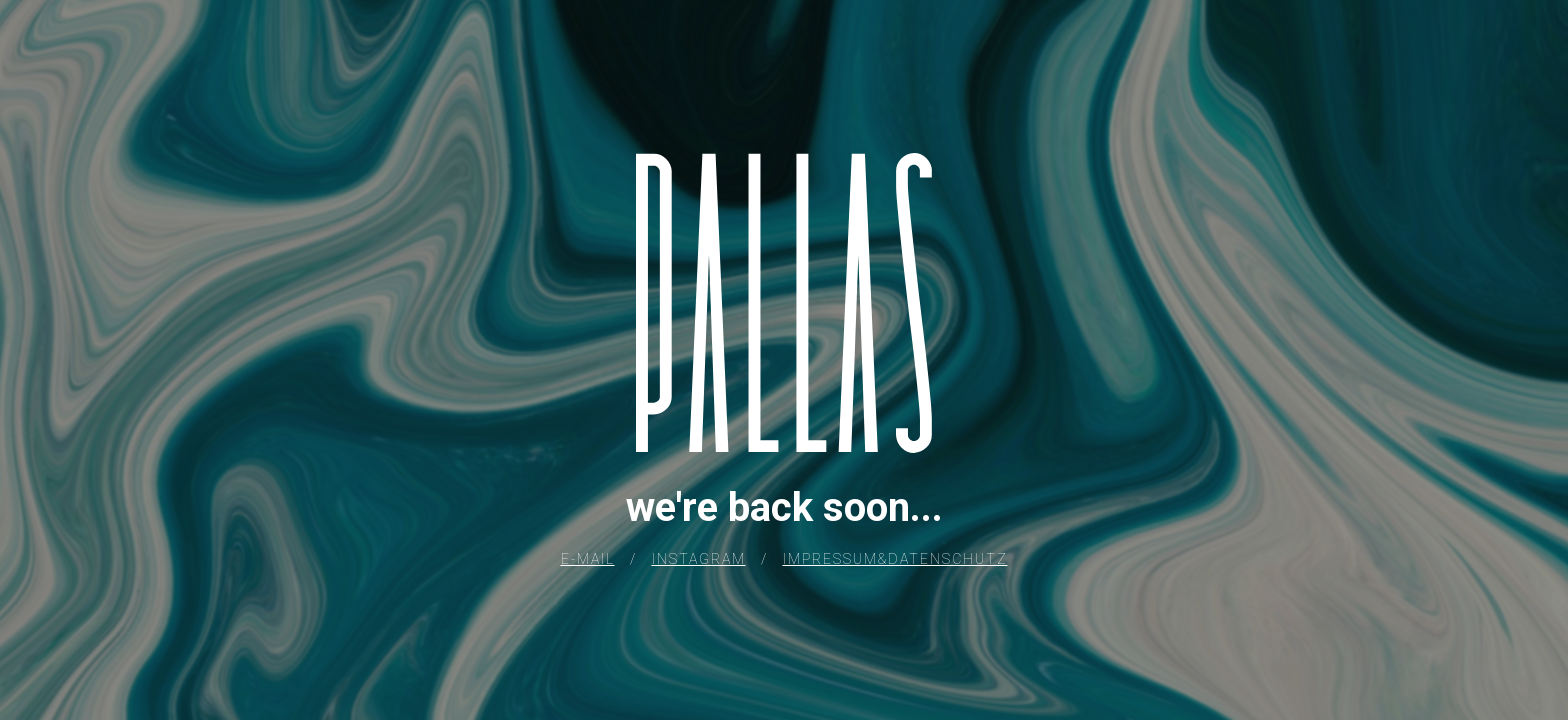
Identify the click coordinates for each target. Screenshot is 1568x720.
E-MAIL (588, 559)
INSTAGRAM (699, 559)
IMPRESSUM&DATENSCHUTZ (895, 559)
